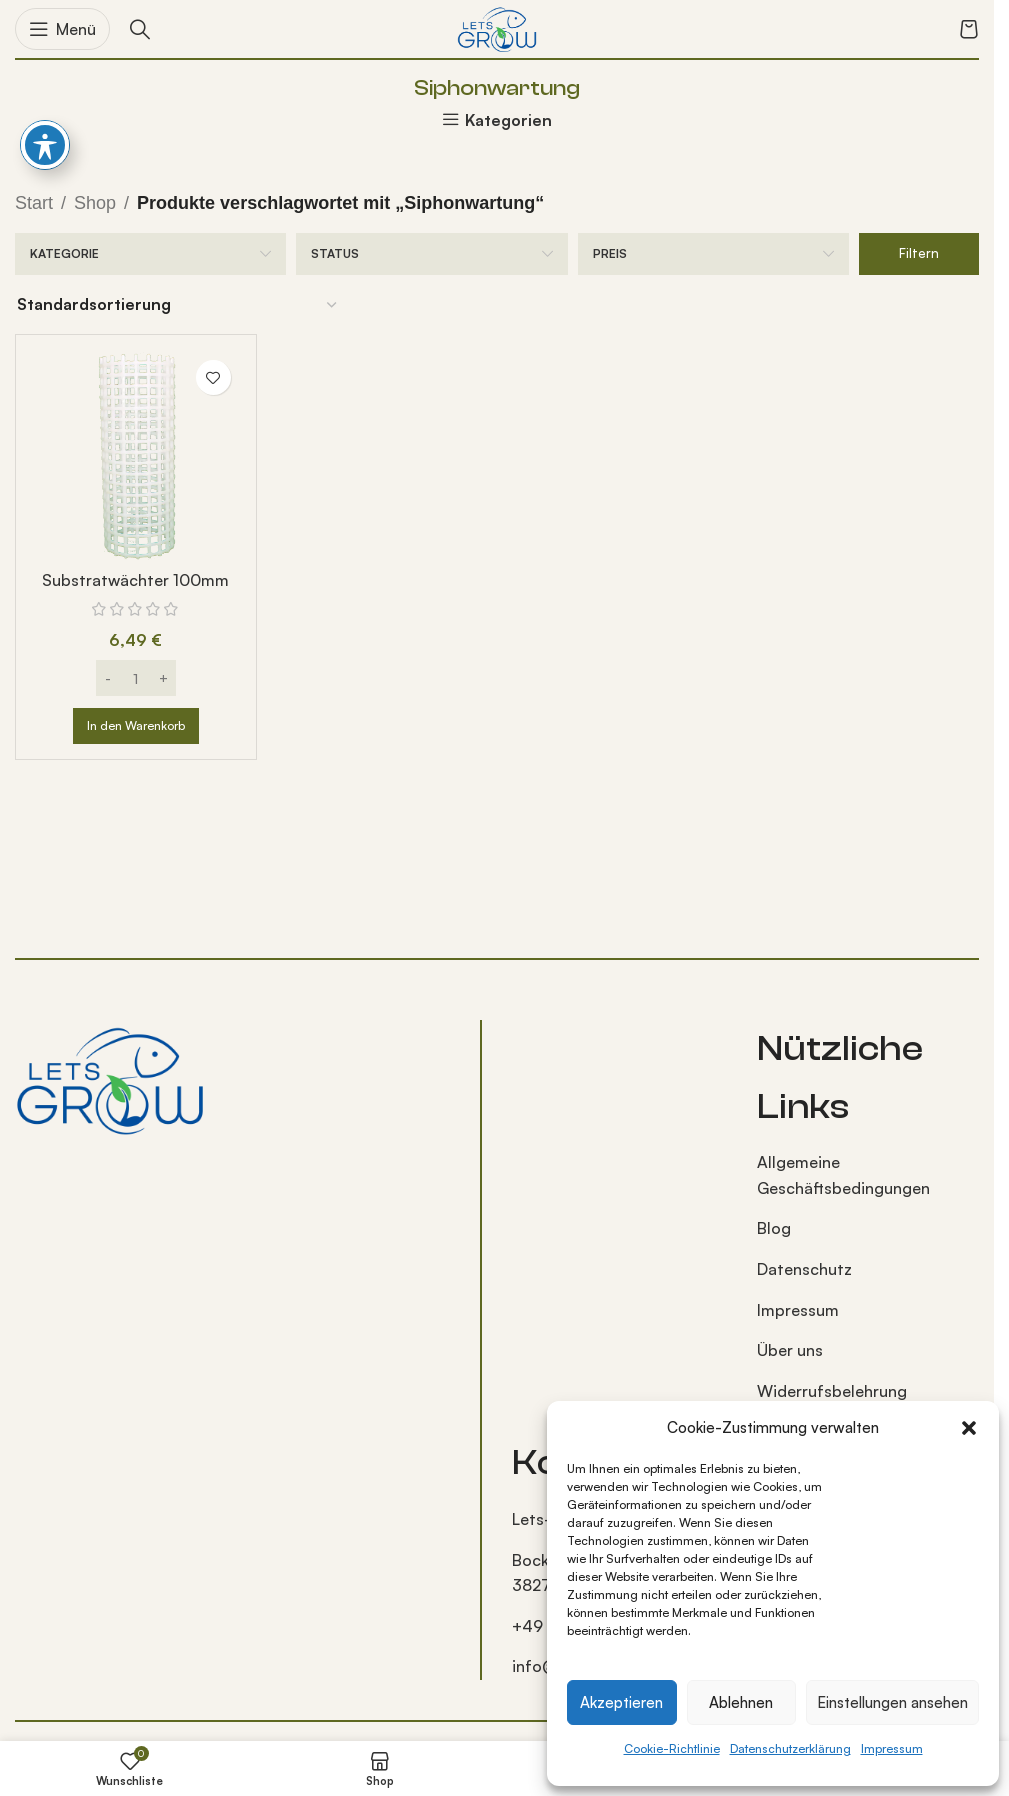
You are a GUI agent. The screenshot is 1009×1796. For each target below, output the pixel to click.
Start (34, 203)
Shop (95, 203)
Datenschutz (804, 1269)
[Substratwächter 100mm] (136, 455)
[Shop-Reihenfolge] (178, 304)
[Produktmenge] (136, 678)
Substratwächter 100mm (135, 580)
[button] (969, 1428)
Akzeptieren (621, 1702)
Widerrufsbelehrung (832, 1391)
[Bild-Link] (110, 1078)
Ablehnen (741, 1702)
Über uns (790, 1350)
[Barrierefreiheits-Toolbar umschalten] (45, 145)
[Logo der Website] (497, 27)
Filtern (919, 253)
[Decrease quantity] (108, 678)
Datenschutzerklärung (790, 1748)
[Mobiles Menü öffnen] (62, 29)
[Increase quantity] (163, 678)
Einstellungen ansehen (892, 1702)
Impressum (892, 1748)
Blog (774, 1228)
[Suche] (140, 29)
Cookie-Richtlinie (672, 1748)
